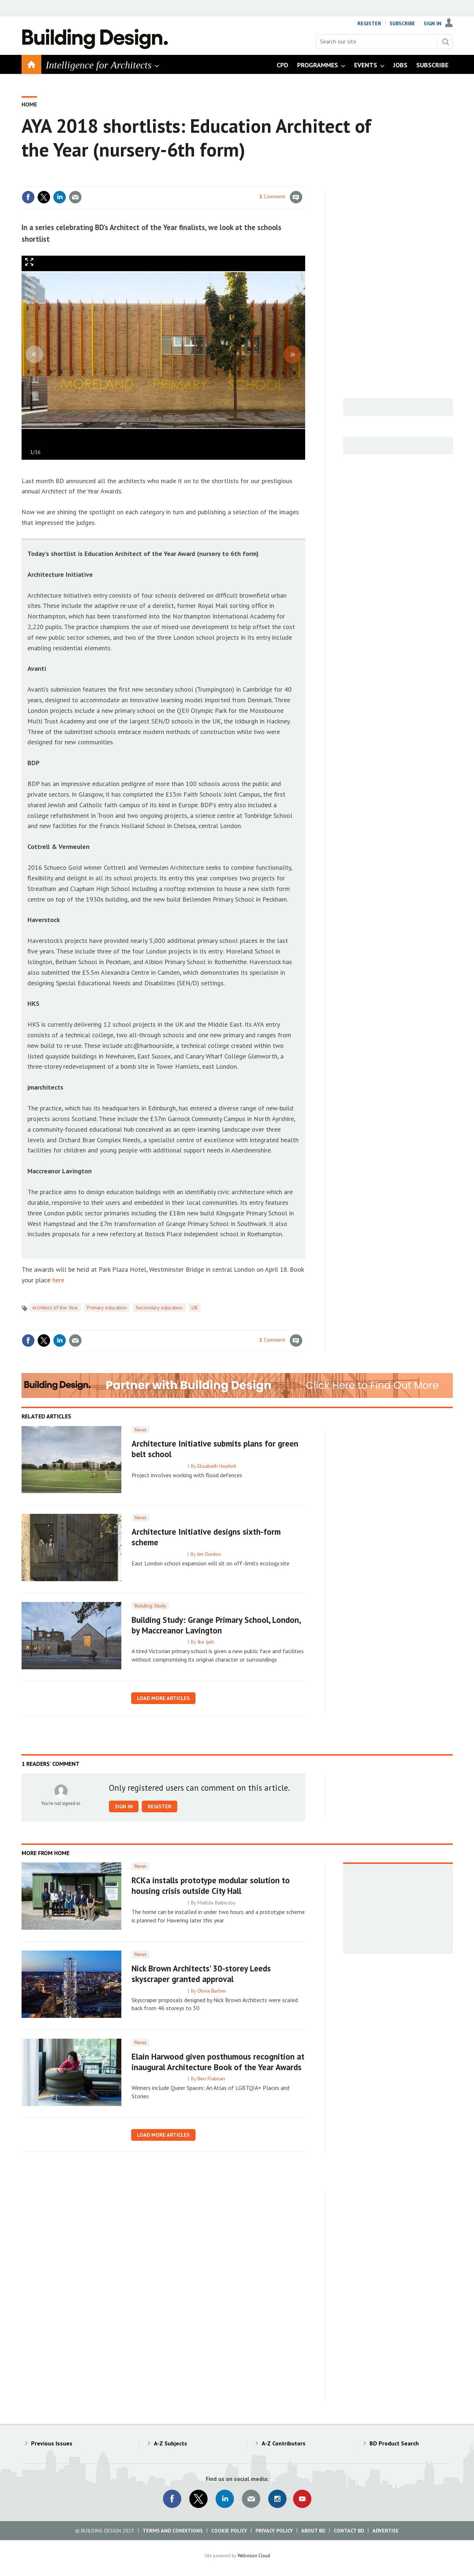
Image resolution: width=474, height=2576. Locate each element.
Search (445, 42)
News (140, 1429)
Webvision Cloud (254, 2555)
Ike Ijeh (205, 1642)
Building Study (150, 1605)
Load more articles (163, 1698)
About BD (313, 2530)
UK (195, 1307)
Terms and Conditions (173, 2530)
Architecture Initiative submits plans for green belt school (215, 1448)
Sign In (432, 23)
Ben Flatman (211, 2078)
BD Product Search (394, 2443)
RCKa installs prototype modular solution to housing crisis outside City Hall (211, 1885)
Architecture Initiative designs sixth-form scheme (206, 1537)
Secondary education (159, 1307)
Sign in (124, 1806)
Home (29, 104)
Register (369, 23)
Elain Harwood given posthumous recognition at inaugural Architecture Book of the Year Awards (218, 2061)
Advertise (385, 2530)
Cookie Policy (229, 2530)
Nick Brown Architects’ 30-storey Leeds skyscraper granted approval (201, 1973)
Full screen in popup (29, 263)
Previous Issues (51, 2443)
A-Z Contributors (284, 2443)
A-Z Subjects (170, 2443)
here (58, 1280)
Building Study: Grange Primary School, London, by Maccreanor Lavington (216, 1625)
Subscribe (402, 23)
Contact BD (349, 2530)
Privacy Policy (274, 2530)
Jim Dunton (209, 1554)
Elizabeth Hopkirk (216, 1466)
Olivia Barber (211, 1991)
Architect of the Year (55, 1307)
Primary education (107, 1307)
